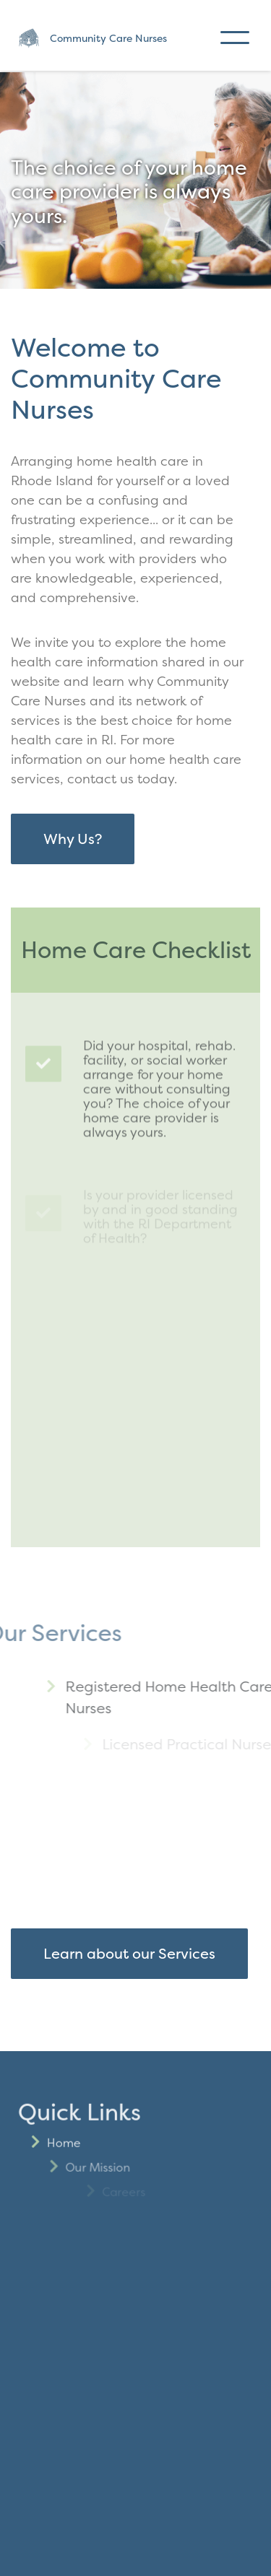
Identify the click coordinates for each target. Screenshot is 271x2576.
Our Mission (139, 2219)
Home (87, 2194)
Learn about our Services (129, 1953)
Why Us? (72, 838)
